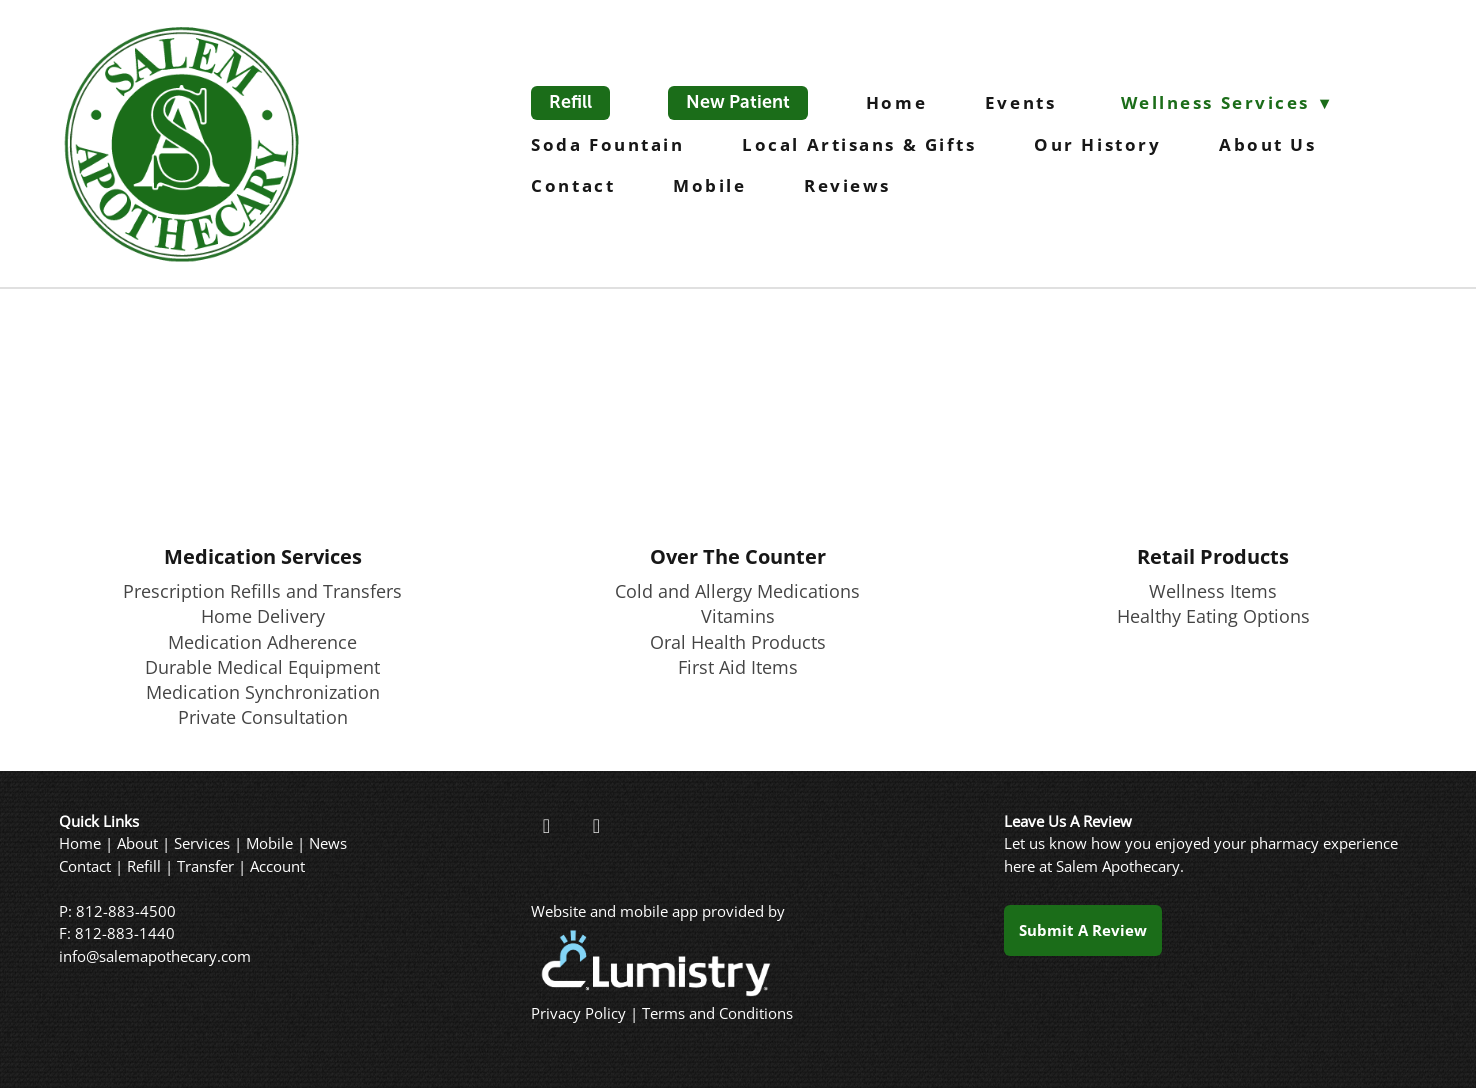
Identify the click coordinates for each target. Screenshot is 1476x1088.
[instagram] (596, 826)
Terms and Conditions (717, 1013)
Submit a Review (1083, 930)
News (328, 843)
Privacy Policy (578, 1013)
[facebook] (546, 826)
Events (1024, 102)
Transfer (205, 866)
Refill (570, 102)
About (137, 843)
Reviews (847, 185)
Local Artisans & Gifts (859, 144)
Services (202, 843)
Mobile (709, 185)
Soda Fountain (607, 144)
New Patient (738, 102)
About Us (1267, 144)
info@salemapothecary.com (155, 956)
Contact (573, 185)
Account (277, 866)
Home (896, 102)
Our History (1097, 144)
